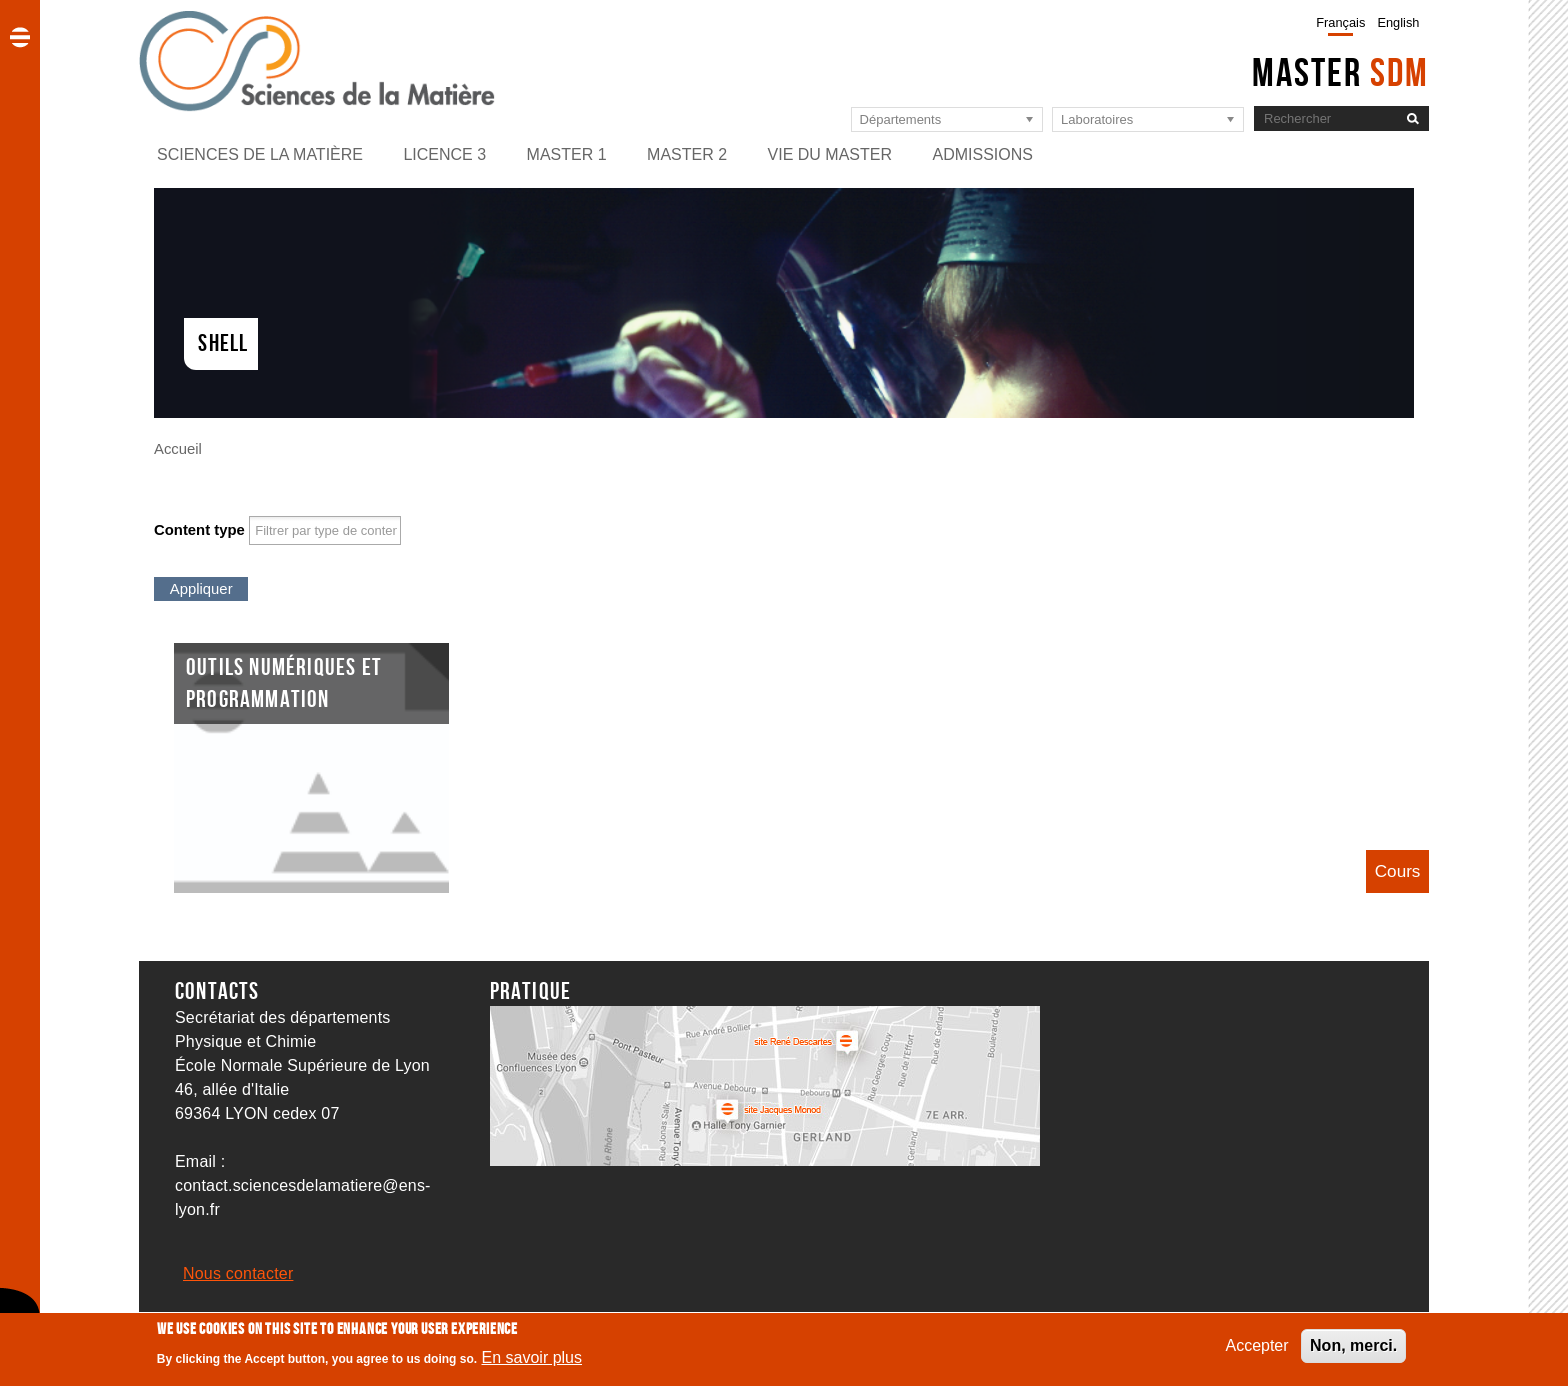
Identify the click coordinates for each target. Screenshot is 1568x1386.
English (1398, 22)
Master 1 (567, 154)
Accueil (178, 449)
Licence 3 (444, 154)
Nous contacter (238, 1273)
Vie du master (830, 154)
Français (1340, 22)
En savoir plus (532, 1362)
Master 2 (687, 154)
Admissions (982, 154)
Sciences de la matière (260, 154)
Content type (199, 530)
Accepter (1256, 1350)
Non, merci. (1353, 1350)
